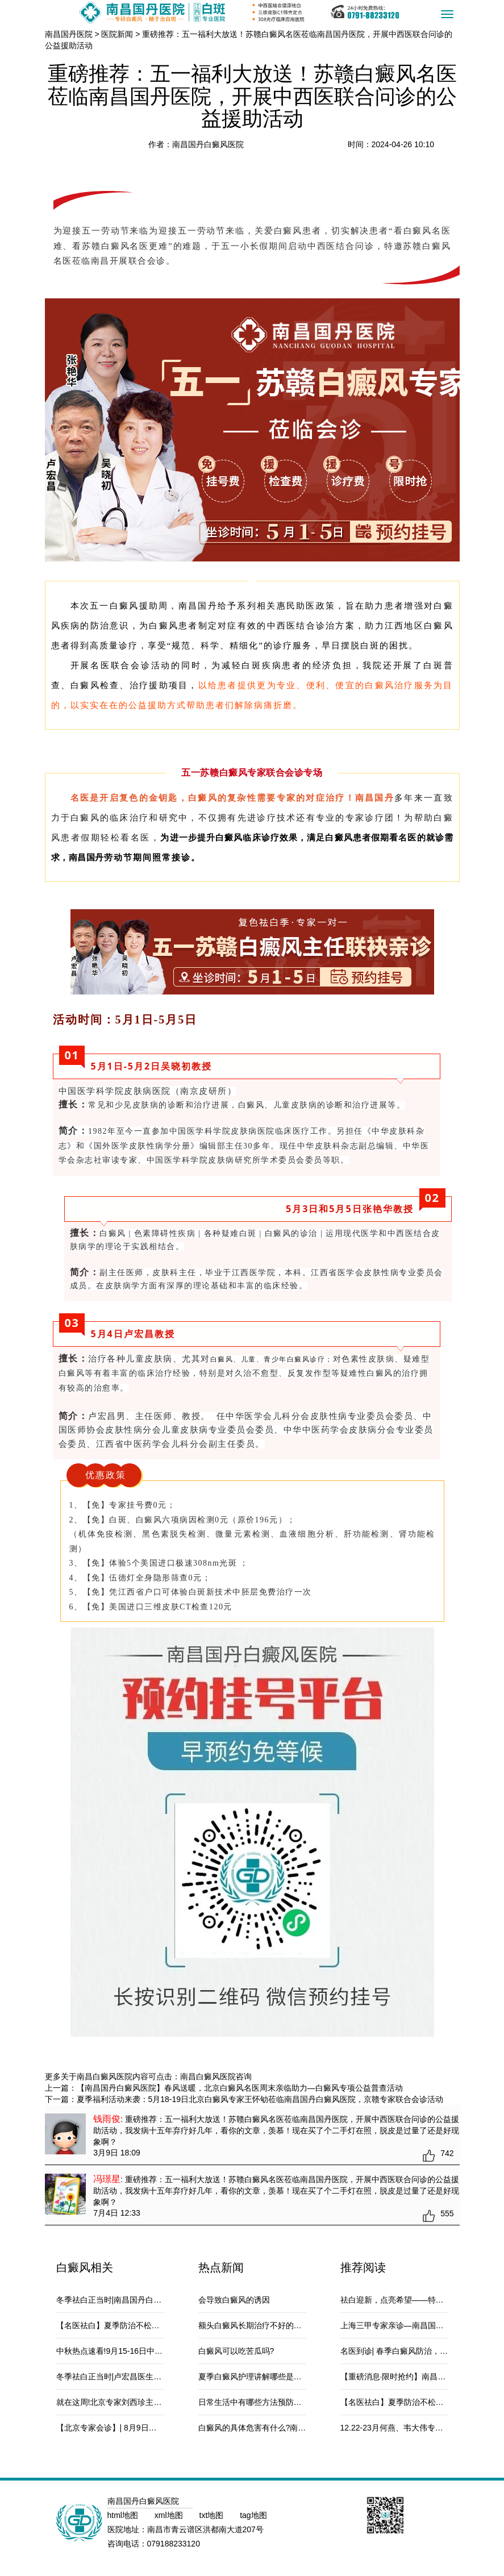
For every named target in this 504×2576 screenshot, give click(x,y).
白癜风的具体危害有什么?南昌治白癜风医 (272, 2427)
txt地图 (212, 2515)
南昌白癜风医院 (208, 2076)
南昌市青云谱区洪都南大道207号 (205, 2529)
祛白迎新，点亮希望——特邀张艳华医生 (412, 2299)
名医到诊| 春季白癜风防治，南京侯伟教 (410, 2351)
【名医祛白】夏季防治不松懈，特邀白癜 (127, 2325)
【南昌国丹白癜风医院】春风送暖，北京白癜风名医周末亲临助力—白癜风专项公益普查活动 (240, 2087)
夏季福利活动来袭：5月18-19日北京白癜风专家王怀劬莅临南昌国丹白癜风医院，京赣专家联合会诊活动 (260, 2099)
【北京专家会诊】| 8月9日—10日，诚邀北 (131, 2427)
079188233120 (173, 2543)
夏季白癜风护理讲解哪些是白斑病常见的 (269, 2376)
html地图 (123, 2515)
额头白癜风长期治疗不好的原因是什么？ (269, 2325)
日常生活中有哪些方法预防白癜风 (258, 2402)
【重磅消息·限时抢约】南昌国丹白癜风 (409, 2376)
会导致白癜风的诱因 (234, 2299)
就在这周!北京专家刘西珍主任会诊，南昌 (129, 2402)
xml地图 (170, 2515)
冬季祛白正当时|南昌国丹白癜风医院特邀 (129, 2299)
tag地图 (253, 2515)
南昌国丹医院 (69, 34)
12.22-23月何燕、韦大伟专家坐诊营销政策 (415, 2427)
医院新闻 (117, 34)
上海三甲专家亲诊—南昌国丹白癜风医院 (412, 2325)
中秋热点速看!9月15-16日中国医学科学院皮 (133, 2351)
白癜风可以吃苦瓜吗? (236, 2351)
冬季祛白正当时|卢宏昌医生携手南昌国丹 (129, 2376)
